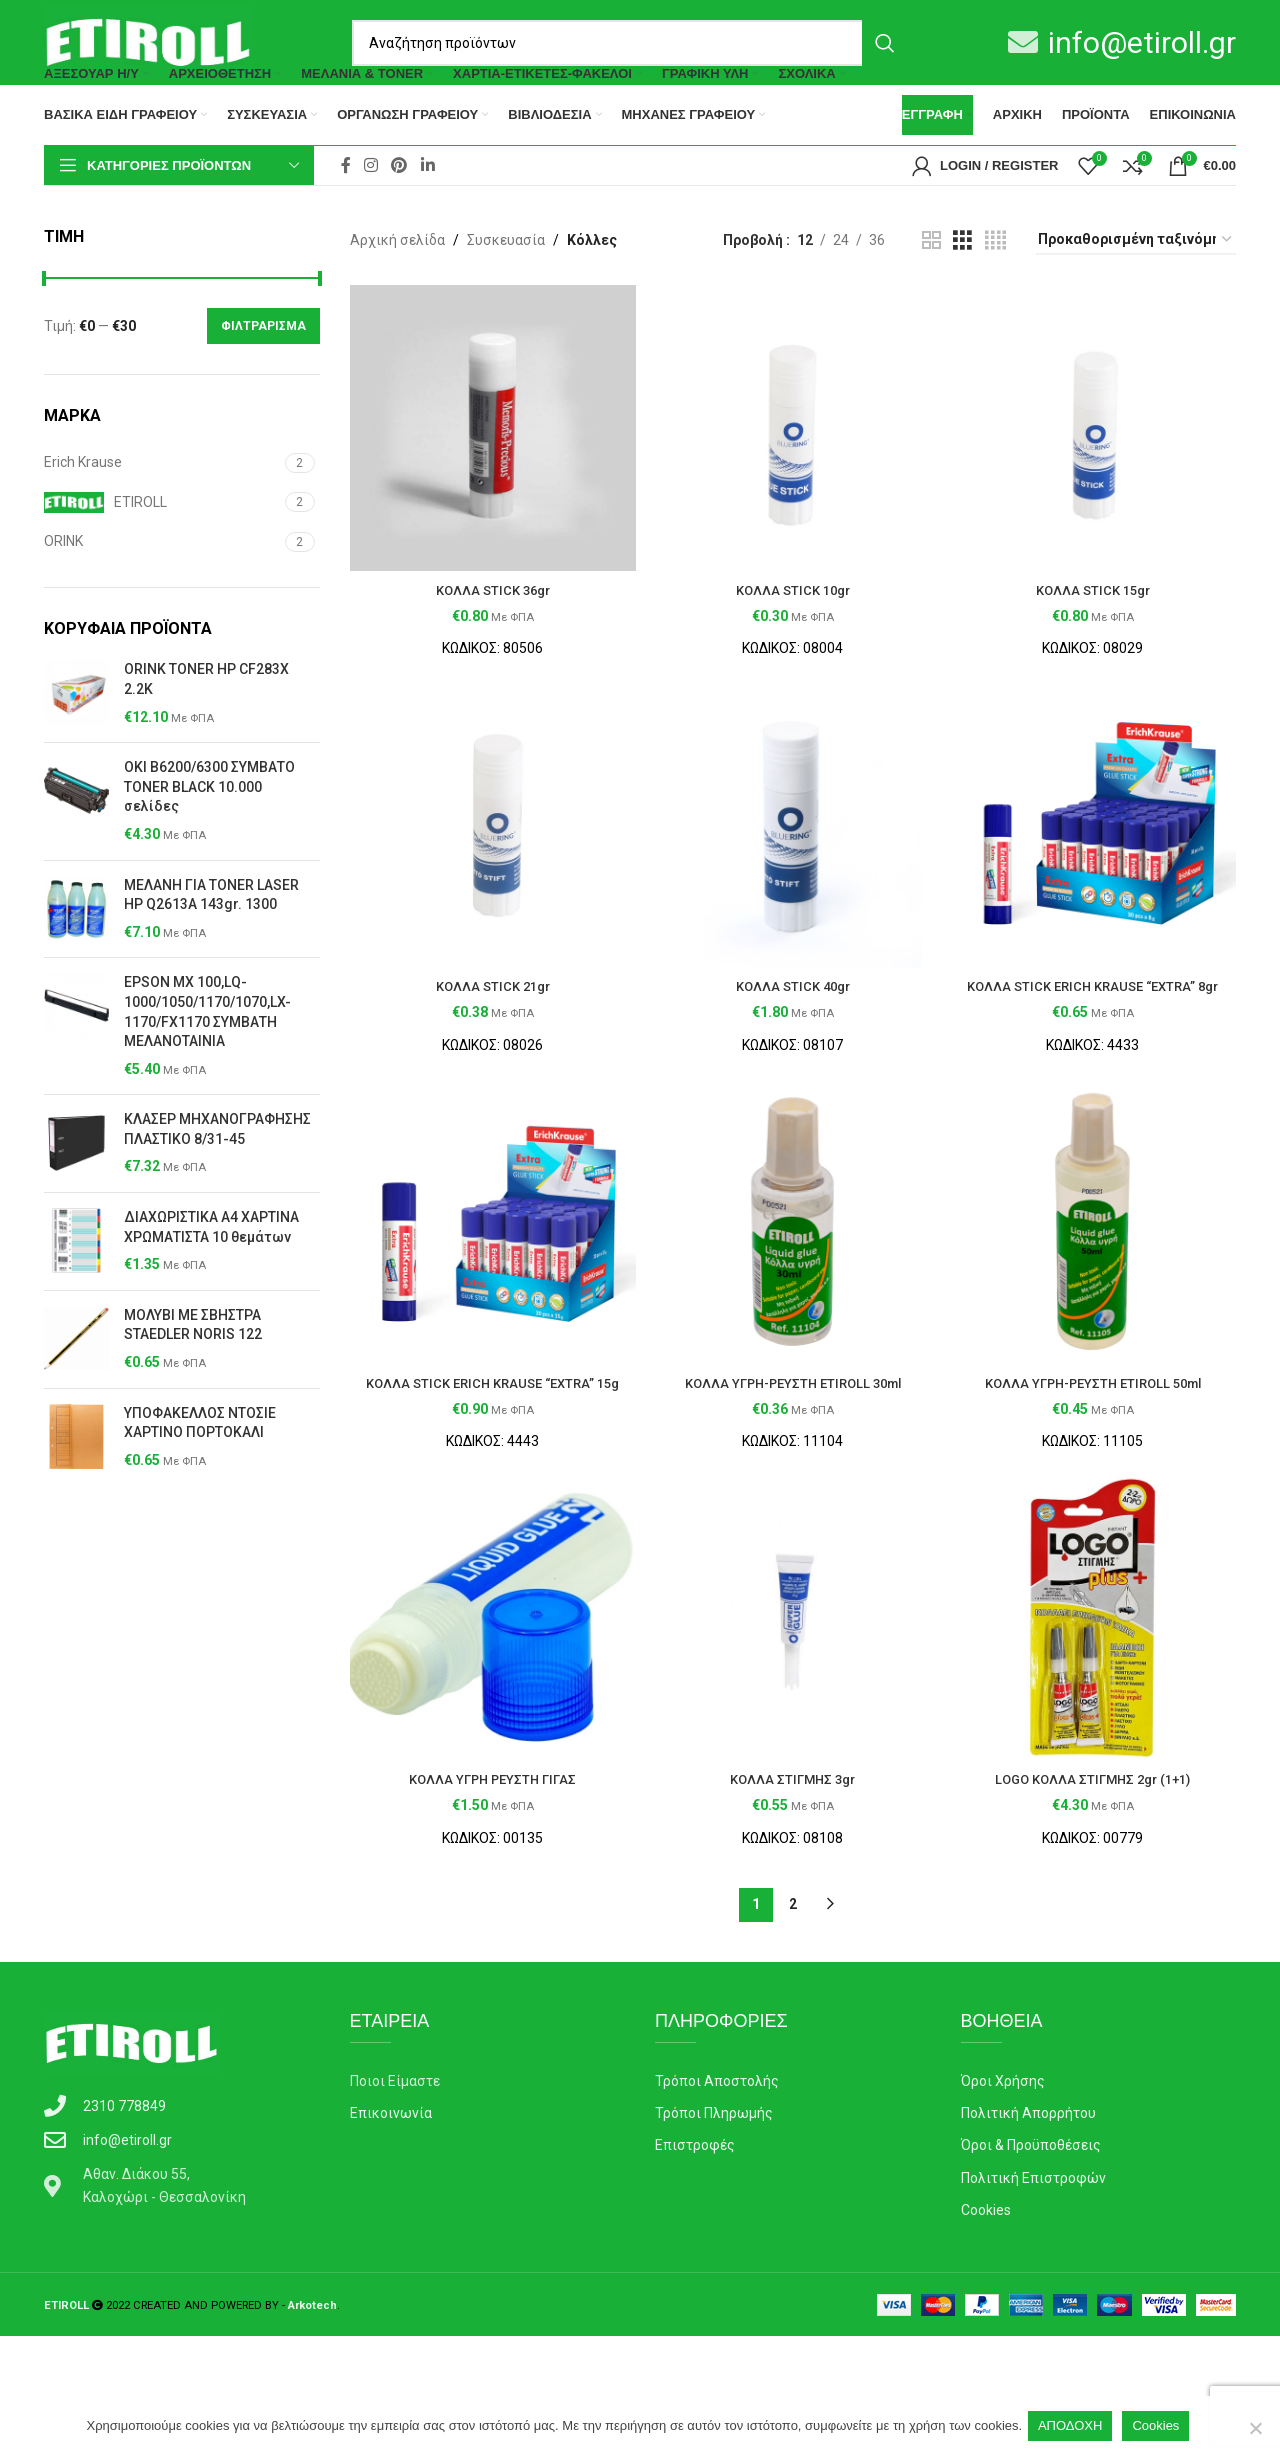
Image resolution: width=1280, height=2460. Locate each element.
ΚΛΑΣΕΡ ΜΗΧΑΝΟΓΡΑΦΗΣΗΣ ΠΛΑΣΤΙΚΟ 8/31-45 (217, 1208)
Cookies (1160, 2428)
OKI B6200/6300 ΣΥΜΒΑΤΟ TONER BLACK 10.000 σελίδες (209, 865)
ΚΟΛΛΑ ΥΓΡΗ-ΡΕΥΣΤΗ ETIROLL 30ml (792, 1481)
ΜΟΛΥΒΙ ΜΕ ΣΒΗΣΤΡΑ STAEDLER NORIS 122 (193, 1404)
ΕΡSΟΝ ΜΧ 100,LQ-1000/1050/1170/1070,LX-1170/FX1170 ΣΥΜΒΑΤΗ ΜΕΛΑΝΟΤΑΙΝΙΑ (207, 1090)
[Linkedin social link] (427, 244)
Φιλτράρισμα (263, 405)
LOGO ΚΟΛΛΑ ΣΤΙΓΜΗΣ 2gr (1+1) (1098, 1903)
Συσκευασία (506, 319)
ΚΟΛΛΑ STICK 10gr (793, 658)
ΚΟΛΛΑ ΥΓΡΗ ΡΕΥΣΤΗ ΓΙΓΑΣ (487, 1903)
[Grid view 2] (931, 319)
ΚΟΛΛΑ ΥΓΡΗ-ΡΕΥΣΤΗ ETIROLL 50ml (1098, 1481)
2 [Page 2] (793, 2028)
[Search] (630, 43)
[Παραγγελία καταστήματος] (1136, 319)
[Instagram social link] (370, 244)
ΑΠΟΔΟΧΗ (1074, 2428)
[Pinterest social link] (399, 244)
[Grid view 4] (995, 319)
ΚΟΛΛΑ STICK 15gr (1098, 658)
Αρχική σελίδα (397, 319)
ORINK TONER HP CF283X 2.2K (206, 758)
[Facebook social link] (345, 244)
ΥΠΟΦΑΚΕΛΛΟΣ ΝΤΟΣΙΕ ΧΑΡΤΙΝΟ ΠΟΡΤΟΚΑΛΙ (200, 1502)
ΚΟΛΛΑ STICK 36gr (487, 658)
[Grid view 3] (962, 319)
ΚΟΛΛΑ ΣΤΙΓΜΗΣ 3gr (792, 1903)
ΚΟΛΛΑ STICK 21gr (487, 1060)
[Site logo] (148, 41)
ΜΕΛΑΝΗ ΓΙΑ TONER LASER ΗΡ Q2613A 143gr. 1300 (211, 974)
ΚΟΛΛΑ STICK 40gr (793, 1060)
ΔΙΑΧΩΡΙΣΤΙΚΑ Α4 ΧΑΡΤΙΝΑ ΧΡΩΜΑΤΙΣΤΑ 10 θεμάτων (211, 1306)
